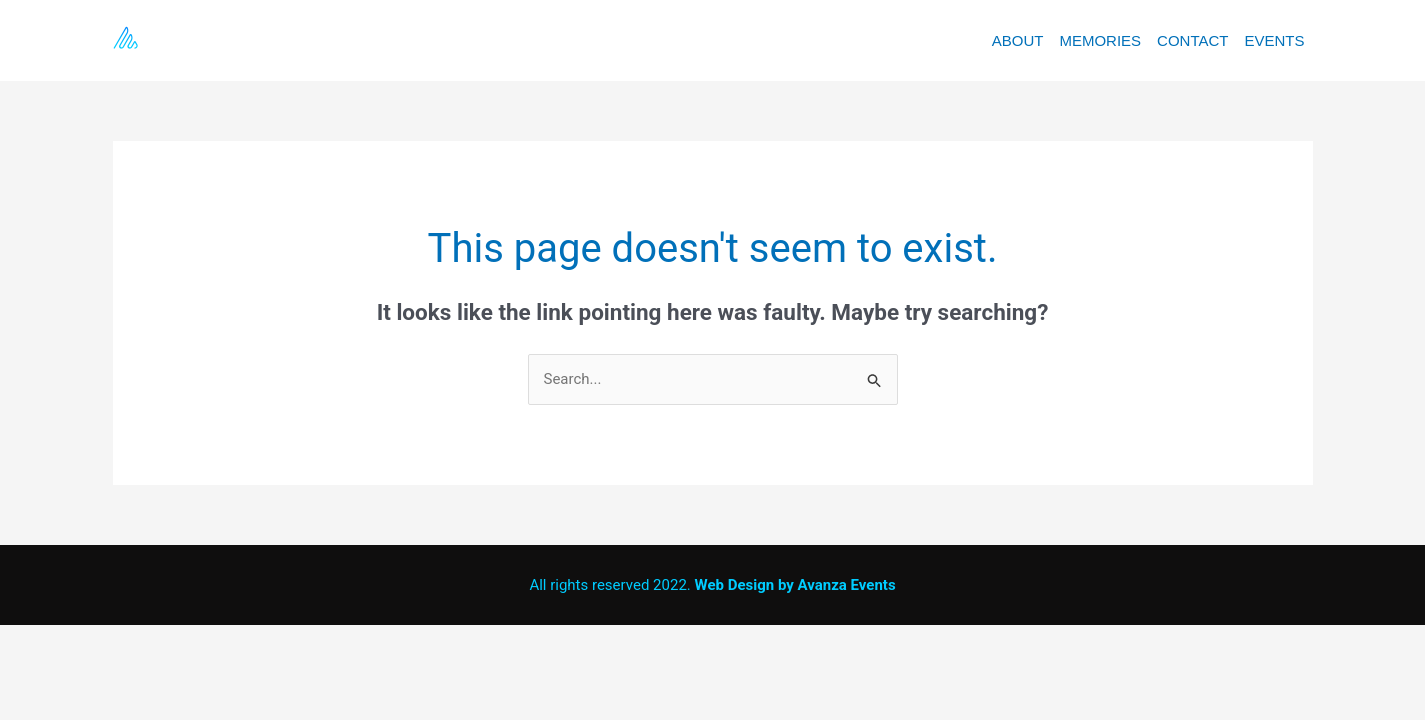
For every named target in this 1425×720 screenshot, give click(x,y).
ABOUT (1018, 40)
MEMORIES (1100, 40)
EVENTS (1274, 40)
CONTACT (1192, 40)
